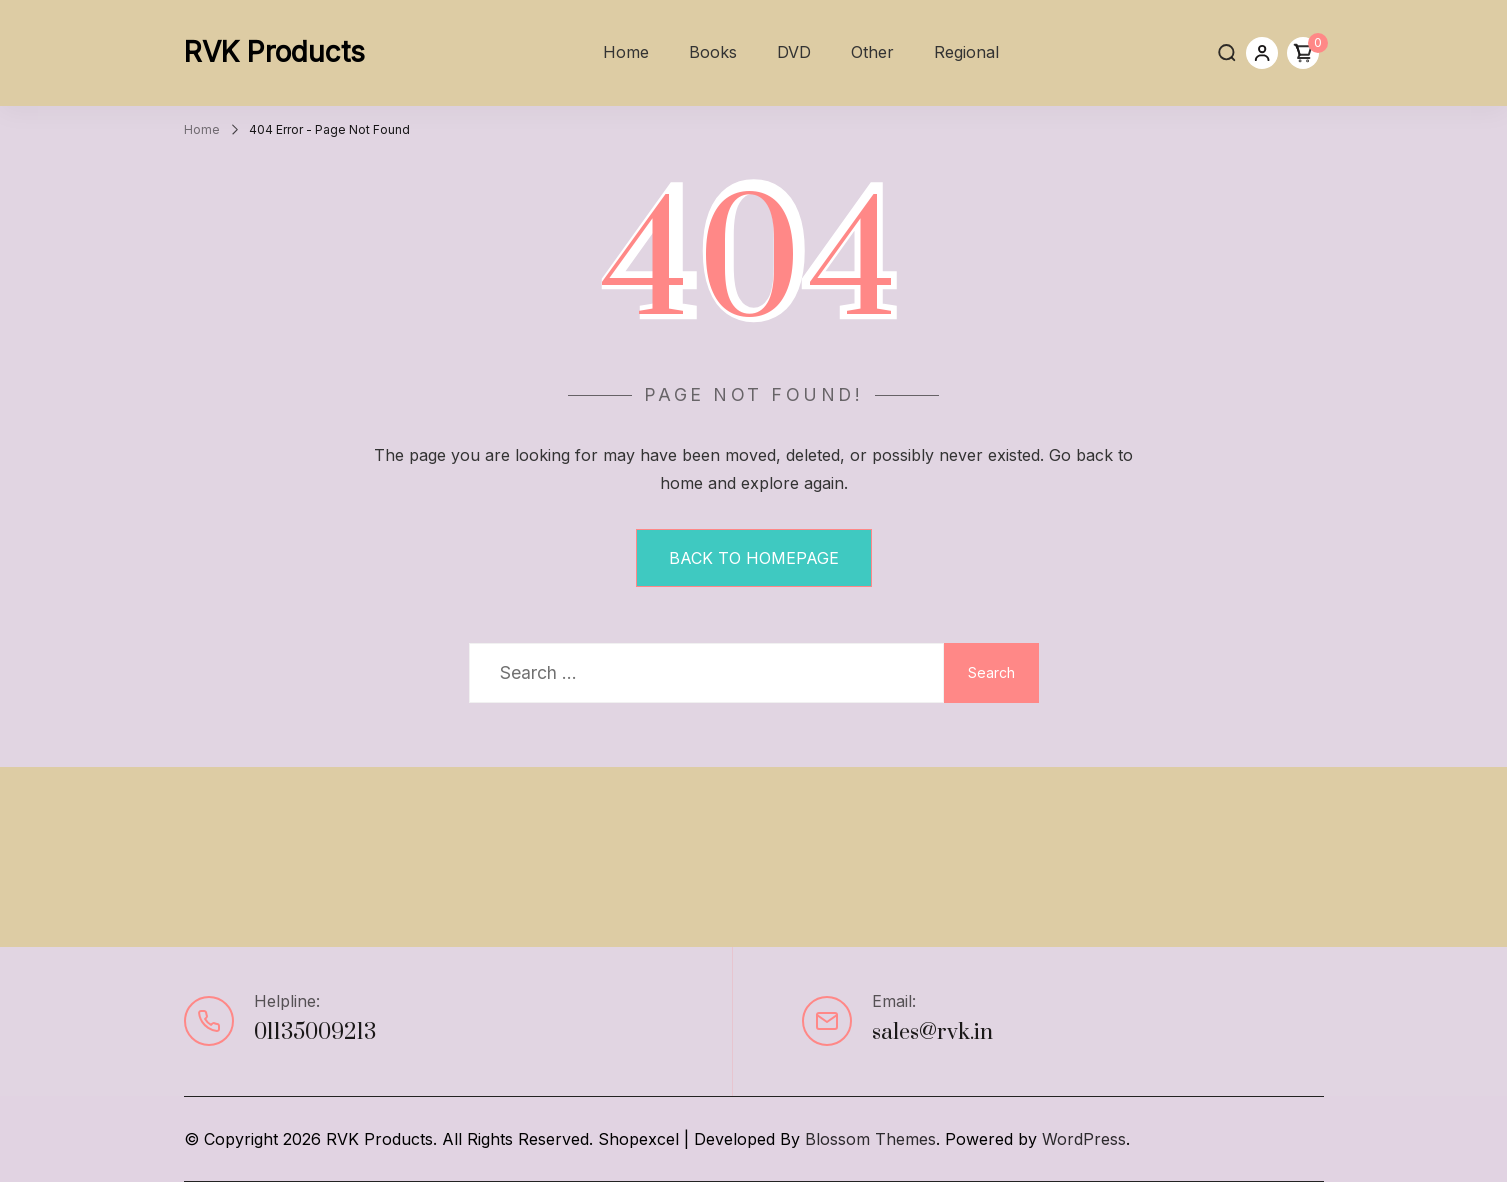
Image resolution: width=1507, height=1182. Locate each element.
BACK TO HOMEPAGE (754, 558)
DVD (794, 52)
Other (872, 52)
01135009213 (315, 1032)
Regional (966, 52)
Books (713, 52)
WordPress (1084, 1139)
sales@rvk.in (932, 1032)
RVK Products (274, 52)
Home (626, 52)
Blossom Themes (870, 1139)
